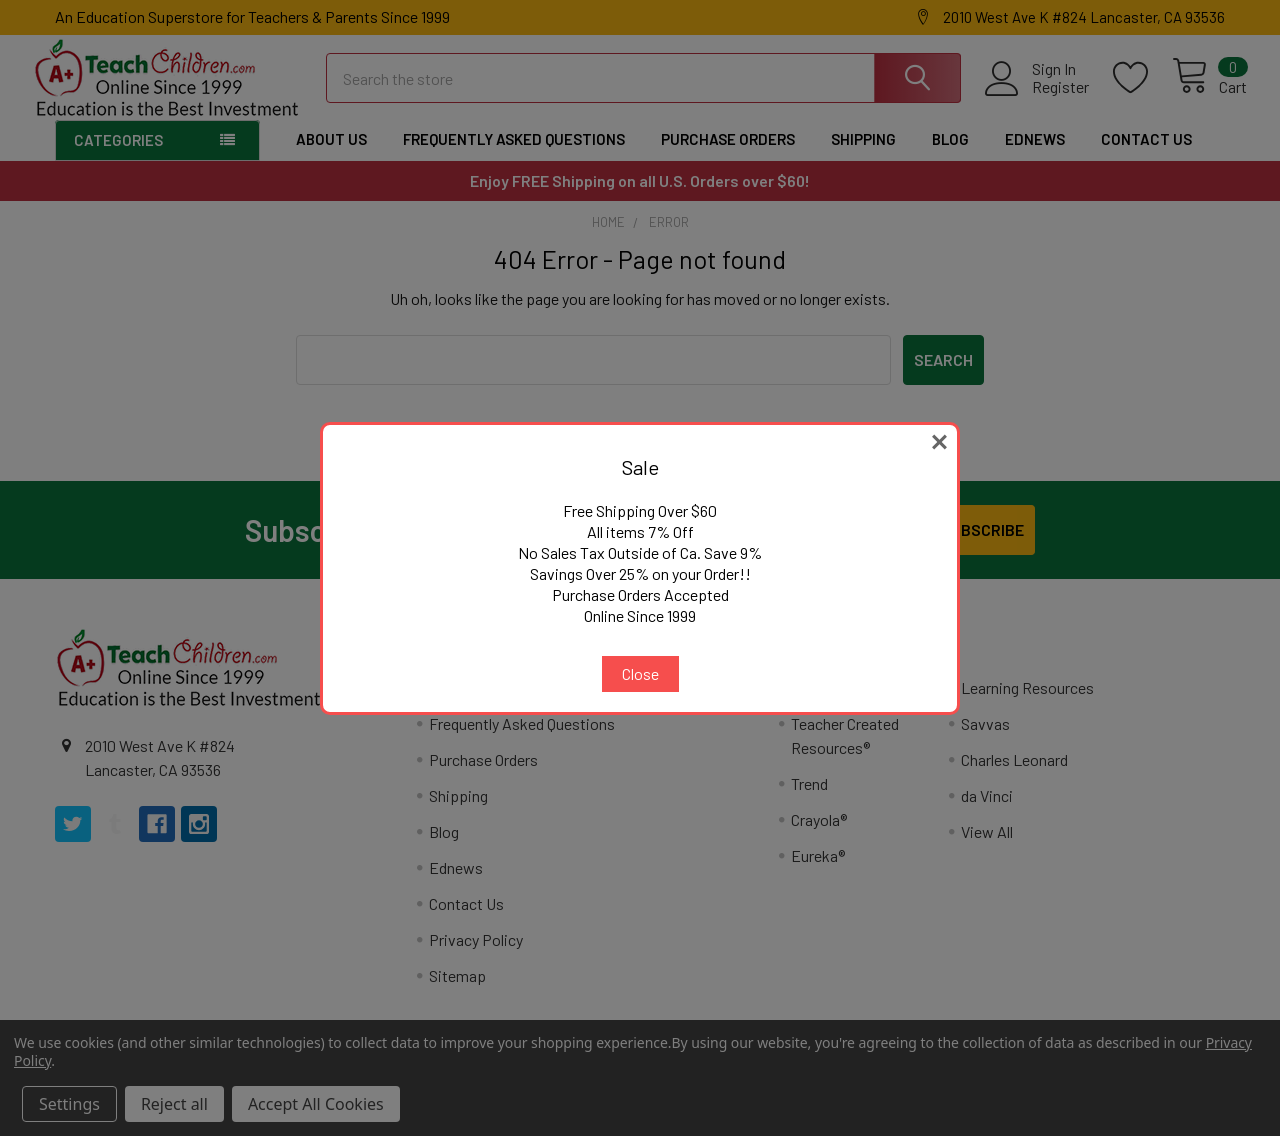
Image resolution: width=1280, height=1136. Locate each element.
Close (640, 673)
